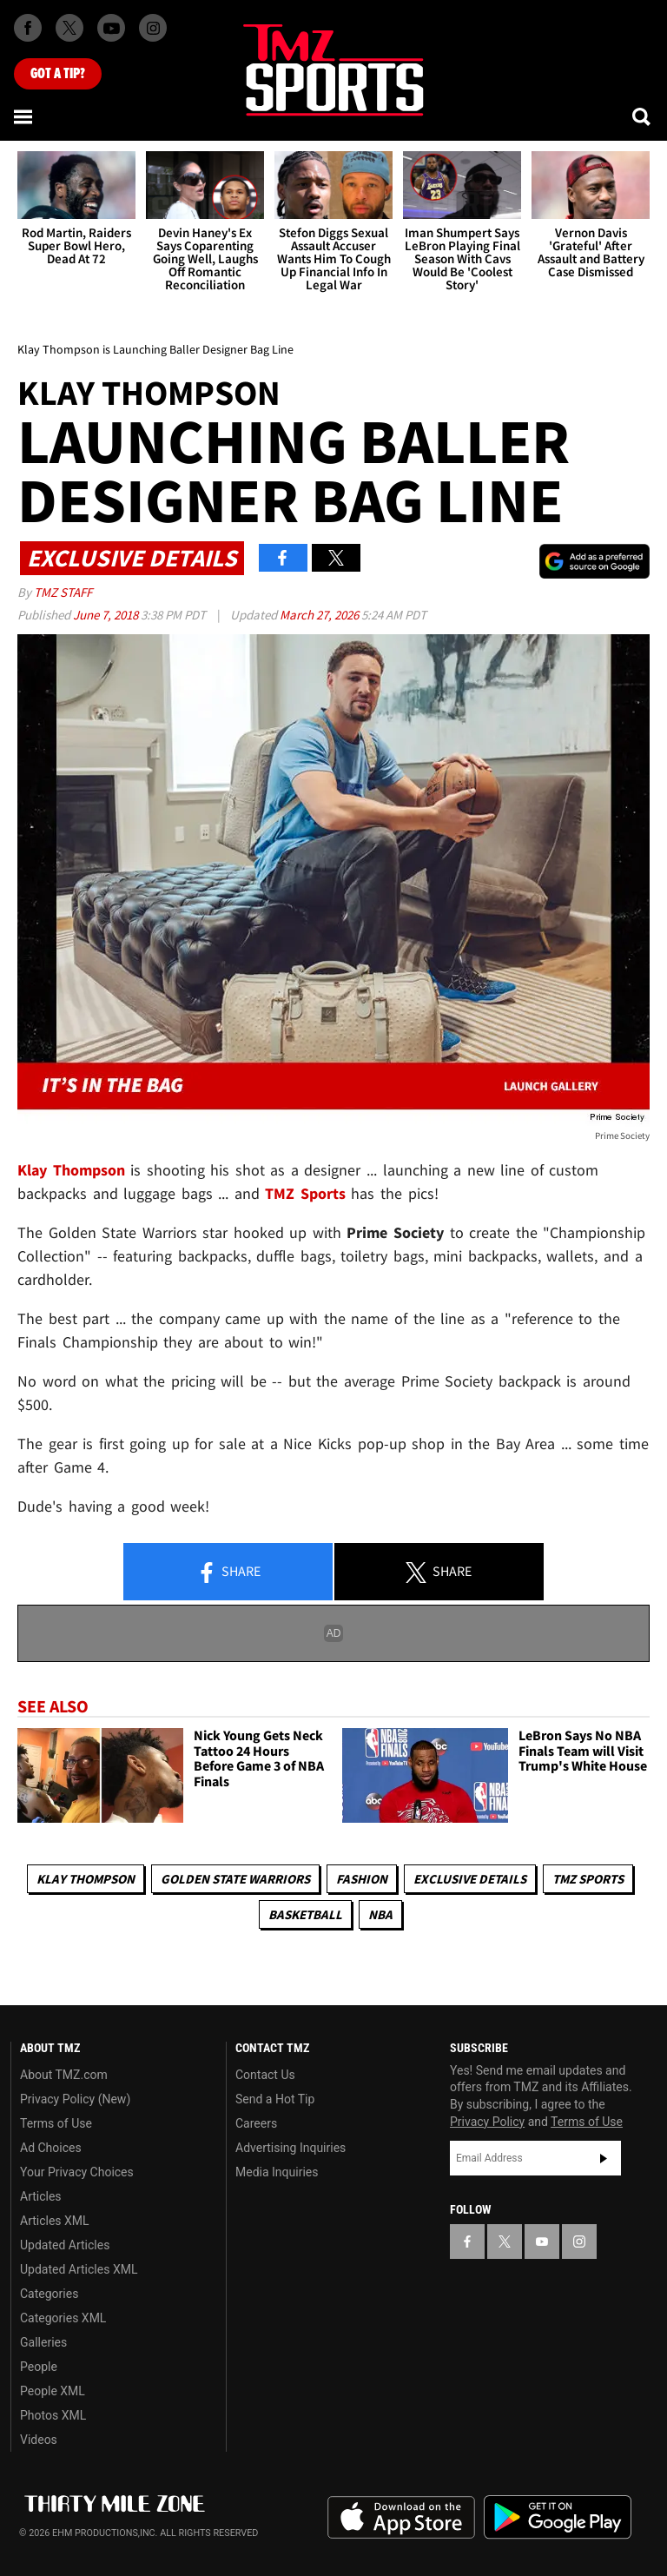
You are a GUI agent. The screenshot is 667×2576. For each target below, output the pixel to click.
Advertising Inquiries (290, 2148)
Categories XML (63, 2318)
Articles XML (54, 2221)
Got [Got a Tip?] (57, 74)
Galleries (43, 2342)
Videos (38, 2440)
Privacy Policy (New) (75, 2099)
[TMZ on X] (69, 28)
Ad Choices (51, 2148)
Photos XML (53, 2415)
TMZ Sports (305, 1193)
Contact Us (265, 2075)
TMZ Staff (63, 592)
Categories (49, 2294)
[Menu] (24, 116)
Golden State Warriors (235, 1879)
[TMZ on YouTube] (542, 2241)
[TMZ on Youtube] (111, 28)
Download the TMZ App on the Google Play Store (557, 2517)
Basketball (305, 1914)
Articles (41, 2196)
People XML (52, 2391)
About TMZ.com (64, 2075)
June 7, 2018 (107, 614)
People (38, 2367)
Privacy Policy (487, 2122)
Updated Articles (64, 2245)
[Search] (642, 116)
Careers (256, 2123)
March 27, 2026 (320, 614)
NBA (380, 1914)
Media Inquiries (276, 2172)
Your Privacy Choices (77, 2172)
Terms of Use (56, 2123)
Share (228, 1572)
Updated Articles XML (78, 2269)
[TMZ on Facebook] (28, 28)
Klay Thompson (85, 1879)
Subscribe (603, 2158)
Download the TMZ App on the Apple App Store (401, 2518)
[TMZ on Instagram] (153, 28)
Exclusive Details (469, 1879)
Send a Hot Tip (274, 2099)
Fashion (361, 1879)
